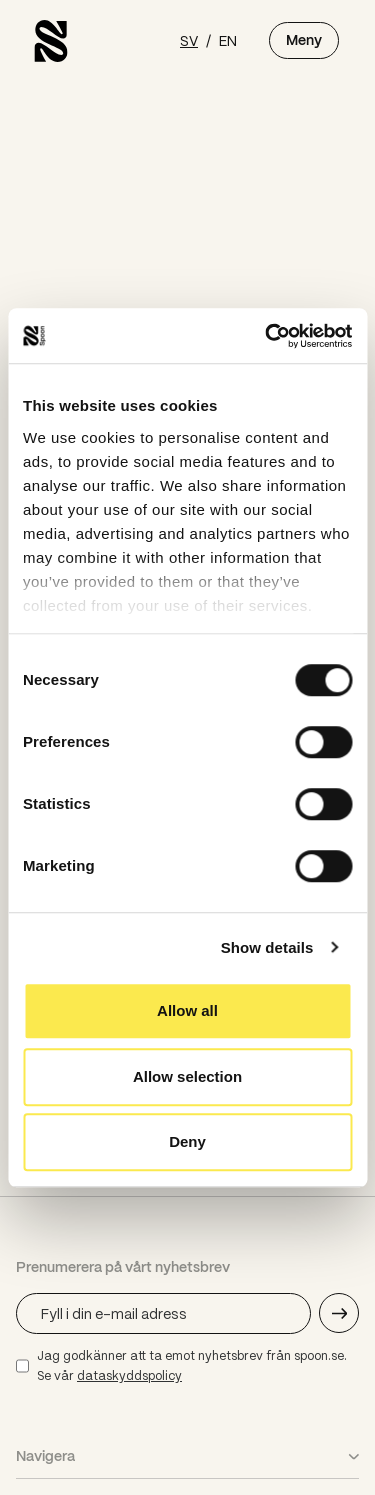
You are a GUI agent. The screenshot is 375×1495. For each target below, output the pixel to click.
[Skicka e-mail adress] (339, 1313)
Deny (187, 1141)
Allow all (187, 1010)
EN (228, 40)
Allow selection (187, 1076)
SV (189, 40)
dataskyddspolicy (129, 1375)
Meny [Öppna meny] (304, 40)
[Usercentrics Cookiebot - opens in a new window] (267, 336)
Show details (267, 947)
